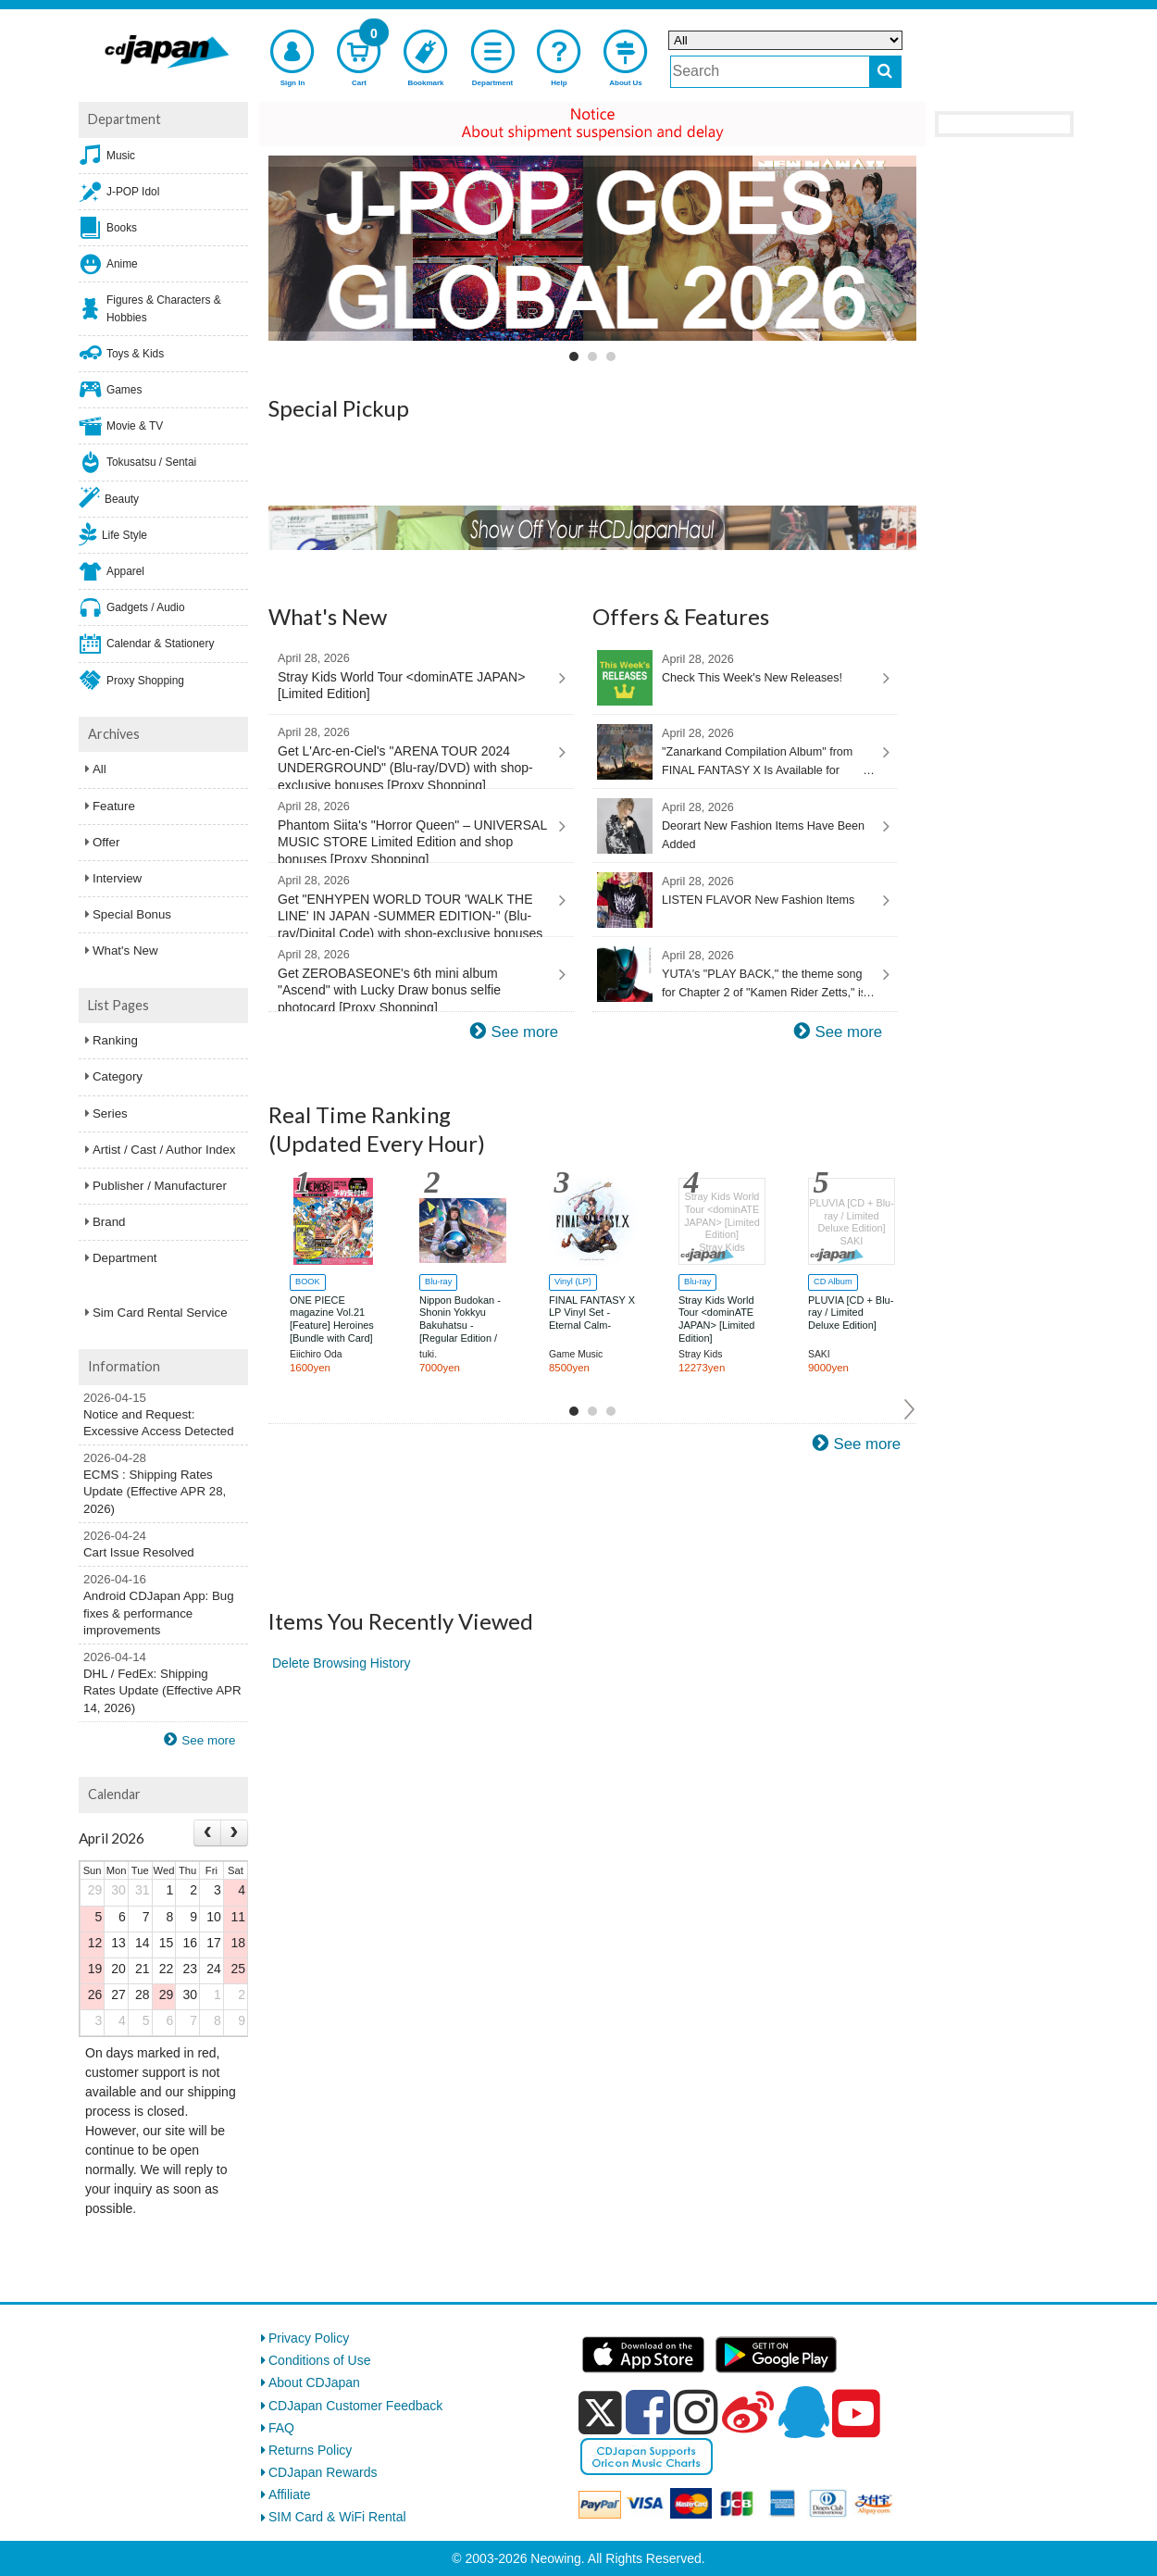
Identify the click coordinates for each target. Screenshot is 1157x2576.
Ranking (115, 1040)
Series (110, 1113)
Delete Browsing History (341, 1663)
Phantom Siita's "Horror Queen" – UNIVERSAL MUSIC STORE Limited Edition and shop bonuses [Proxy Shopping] (413, 830)
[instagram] (696, 2412)
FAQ (281, 2427)
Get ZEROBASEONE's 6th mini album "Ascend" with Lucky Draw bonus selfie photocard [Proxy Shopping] (413, 978)
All (99, 769)
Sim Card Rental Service (160, 1312)
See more (524, 1032)
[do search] (885, 72)
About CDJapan (314, 2382)
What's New (125, 950)
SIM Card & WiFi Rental (337, 2516)
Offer (106, 842)
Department (124, 1258)
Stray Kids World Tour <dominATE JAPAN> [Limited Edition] (413, 675)
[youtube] (856, 2414)
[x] (600, 2413)
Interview (117, 878)
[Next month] (234, 1832)
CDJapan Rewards (323, 2472)
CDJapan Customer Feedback (355, 2405)
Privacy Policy (308, 2338)
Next (910, 1409)
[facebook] (648, 2412)
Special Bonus (132, 914)
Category (118, 1076)
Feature (114, 806)
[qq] (803, 2412)
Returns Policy (310, 2450)
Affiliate (289, 2494)
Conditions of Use (319, 2360)
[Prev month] (207, 1832)
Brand (109, 1222)
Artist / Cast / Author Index (164, 1150)
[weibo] (748, 2412)
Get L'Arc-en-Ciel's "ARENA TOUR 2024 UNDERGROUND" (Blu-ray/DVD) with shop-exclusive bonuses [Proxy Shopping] (413, 756)
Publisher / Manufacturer (160, 1186)
